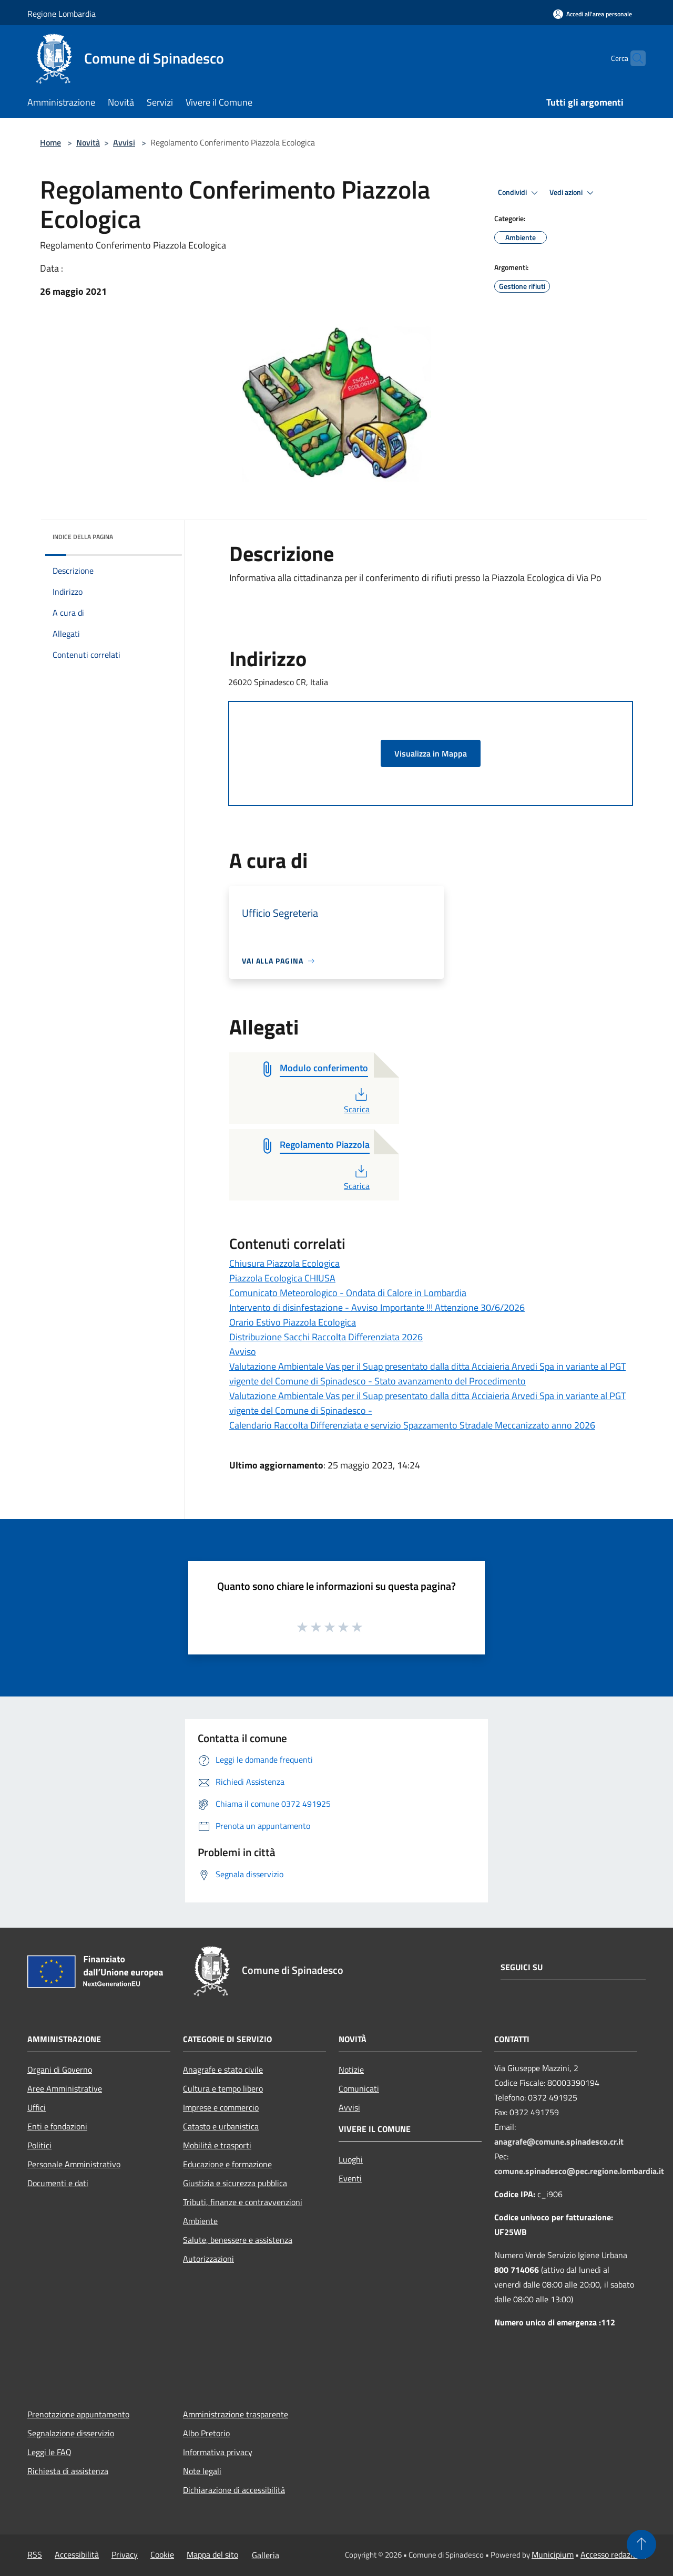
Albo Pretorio (206, 2433)
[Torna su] (641, 2544)
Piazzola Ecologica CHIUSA (282, 1278)
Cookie (162, 2554)
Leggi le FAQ (49, 2452)
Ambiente (200, 2221)
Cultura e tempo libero (223, 2088)
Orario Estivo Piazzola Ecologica (292, 1322)
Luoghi (351, 2159)
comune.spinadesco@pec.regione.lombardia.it (579, 2171)
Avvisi (124, 142)
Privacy (124, 2554)
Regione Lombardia (61, 13)
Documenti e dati (57, 2183)
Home (50, 142)
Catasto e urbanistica (221, 2126)
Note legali (202, 2471)
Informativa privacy (217, 2452)
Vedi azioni (573, 193)
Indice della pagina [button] (83, 537)
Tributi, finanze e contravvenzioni (242, 2202)
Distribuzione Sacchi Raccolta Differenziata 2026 (326, 1337)
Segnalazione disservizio (70, 2433)
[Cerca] (633, 58)
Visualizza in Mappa (430, 753)
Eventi (350, 2178)
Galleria (265, 2555)
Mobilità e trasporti (217, 2145)
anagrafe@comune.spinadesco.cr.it (559, 2141)
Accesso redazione (613, 2554)
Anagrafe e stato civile (223, 2069)
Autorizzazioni (208, 2258)
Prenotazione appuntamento (78, 2414)
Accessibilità (77, 2554)
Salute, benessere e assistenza (237, 2239)
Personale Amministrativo (73, 2164)
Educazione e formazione (227, 2164)
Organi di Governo (59, 2069)
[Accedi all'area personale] (592, 14)
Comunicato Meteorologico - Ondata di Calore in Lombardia (347, 1293)
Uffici (36, 2107)
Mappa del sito (212, 2554)
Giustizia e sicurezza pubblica (235, 2183)
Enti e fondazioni (57, 2126)
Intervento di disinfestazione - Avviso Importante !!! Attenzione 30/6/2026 (377, 1307)
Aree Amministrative (64, 2088)
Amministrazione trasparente (235, 2414)
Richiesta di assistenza (67, 2471)
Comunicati (359, 2088)
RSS (34, 2554)
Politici (39, 2145)
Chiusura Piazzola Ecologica (284, 1263)
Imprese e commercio (221, 2107)
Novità (88, 142)
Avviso (242, 1351)
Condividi (519, 193)
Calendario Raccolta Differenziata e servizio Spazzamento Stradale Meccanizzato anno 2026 (412, 1425)
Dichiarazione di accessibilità (234, 2490)
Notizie (351, 2069)
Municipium (553, 2554)
